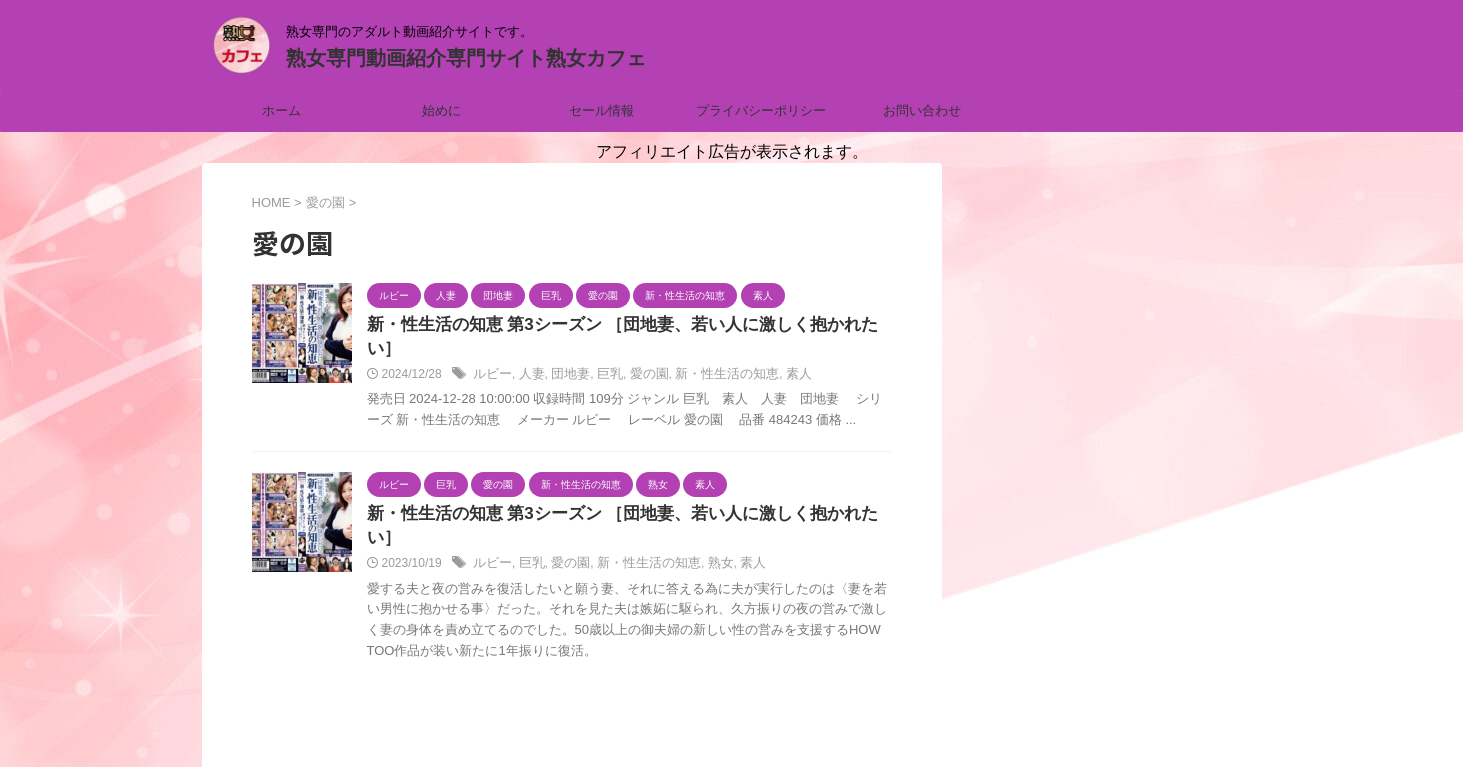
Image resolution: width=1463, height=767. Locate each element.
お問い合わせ (922, 110)
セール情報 (601, 110)
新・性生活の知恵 (710, 352)
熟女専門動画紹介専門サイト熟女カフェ (466, 58)
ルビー (491, 352)
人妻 (528, 352)
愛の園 (638, 352)
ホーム (281, 110)
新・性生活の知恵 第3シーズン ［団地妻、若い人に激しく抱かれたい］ (624, 325)
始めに (441, 110)
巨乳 (601, 352)
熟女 (704, 518)
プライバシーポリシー (761, 110)
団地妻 (564, 352)
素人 (777, 352)
